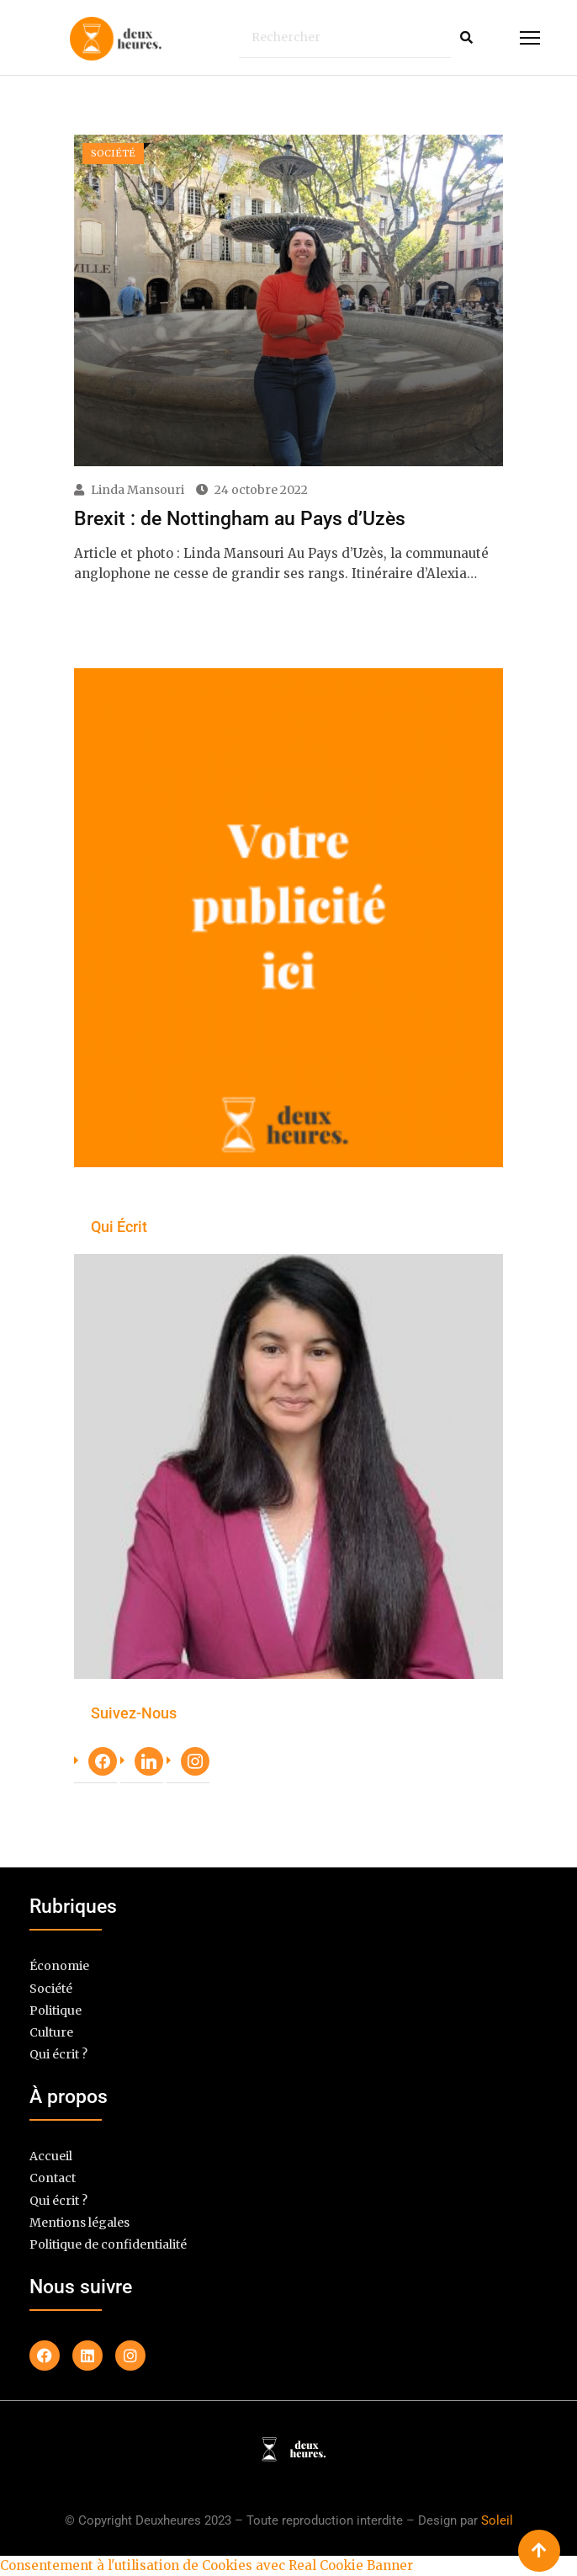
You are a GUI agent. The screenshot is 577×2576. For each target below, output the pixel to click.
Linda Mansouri (137, 489)
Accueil (50, 2156)
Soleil (497, 2520)
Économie (59, 1966)
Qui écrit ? (58, 2054)
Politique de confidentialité (108, 2244)
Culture (51, 2032)
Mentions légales (79, 2222)
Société (50, 1988)
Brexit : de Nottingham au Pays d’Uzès (239, 518)
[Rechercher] (345, 37)
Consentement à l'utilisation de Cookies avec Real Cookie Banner (206, 2565)
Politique (55, 2010)
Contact (52, 2178)
